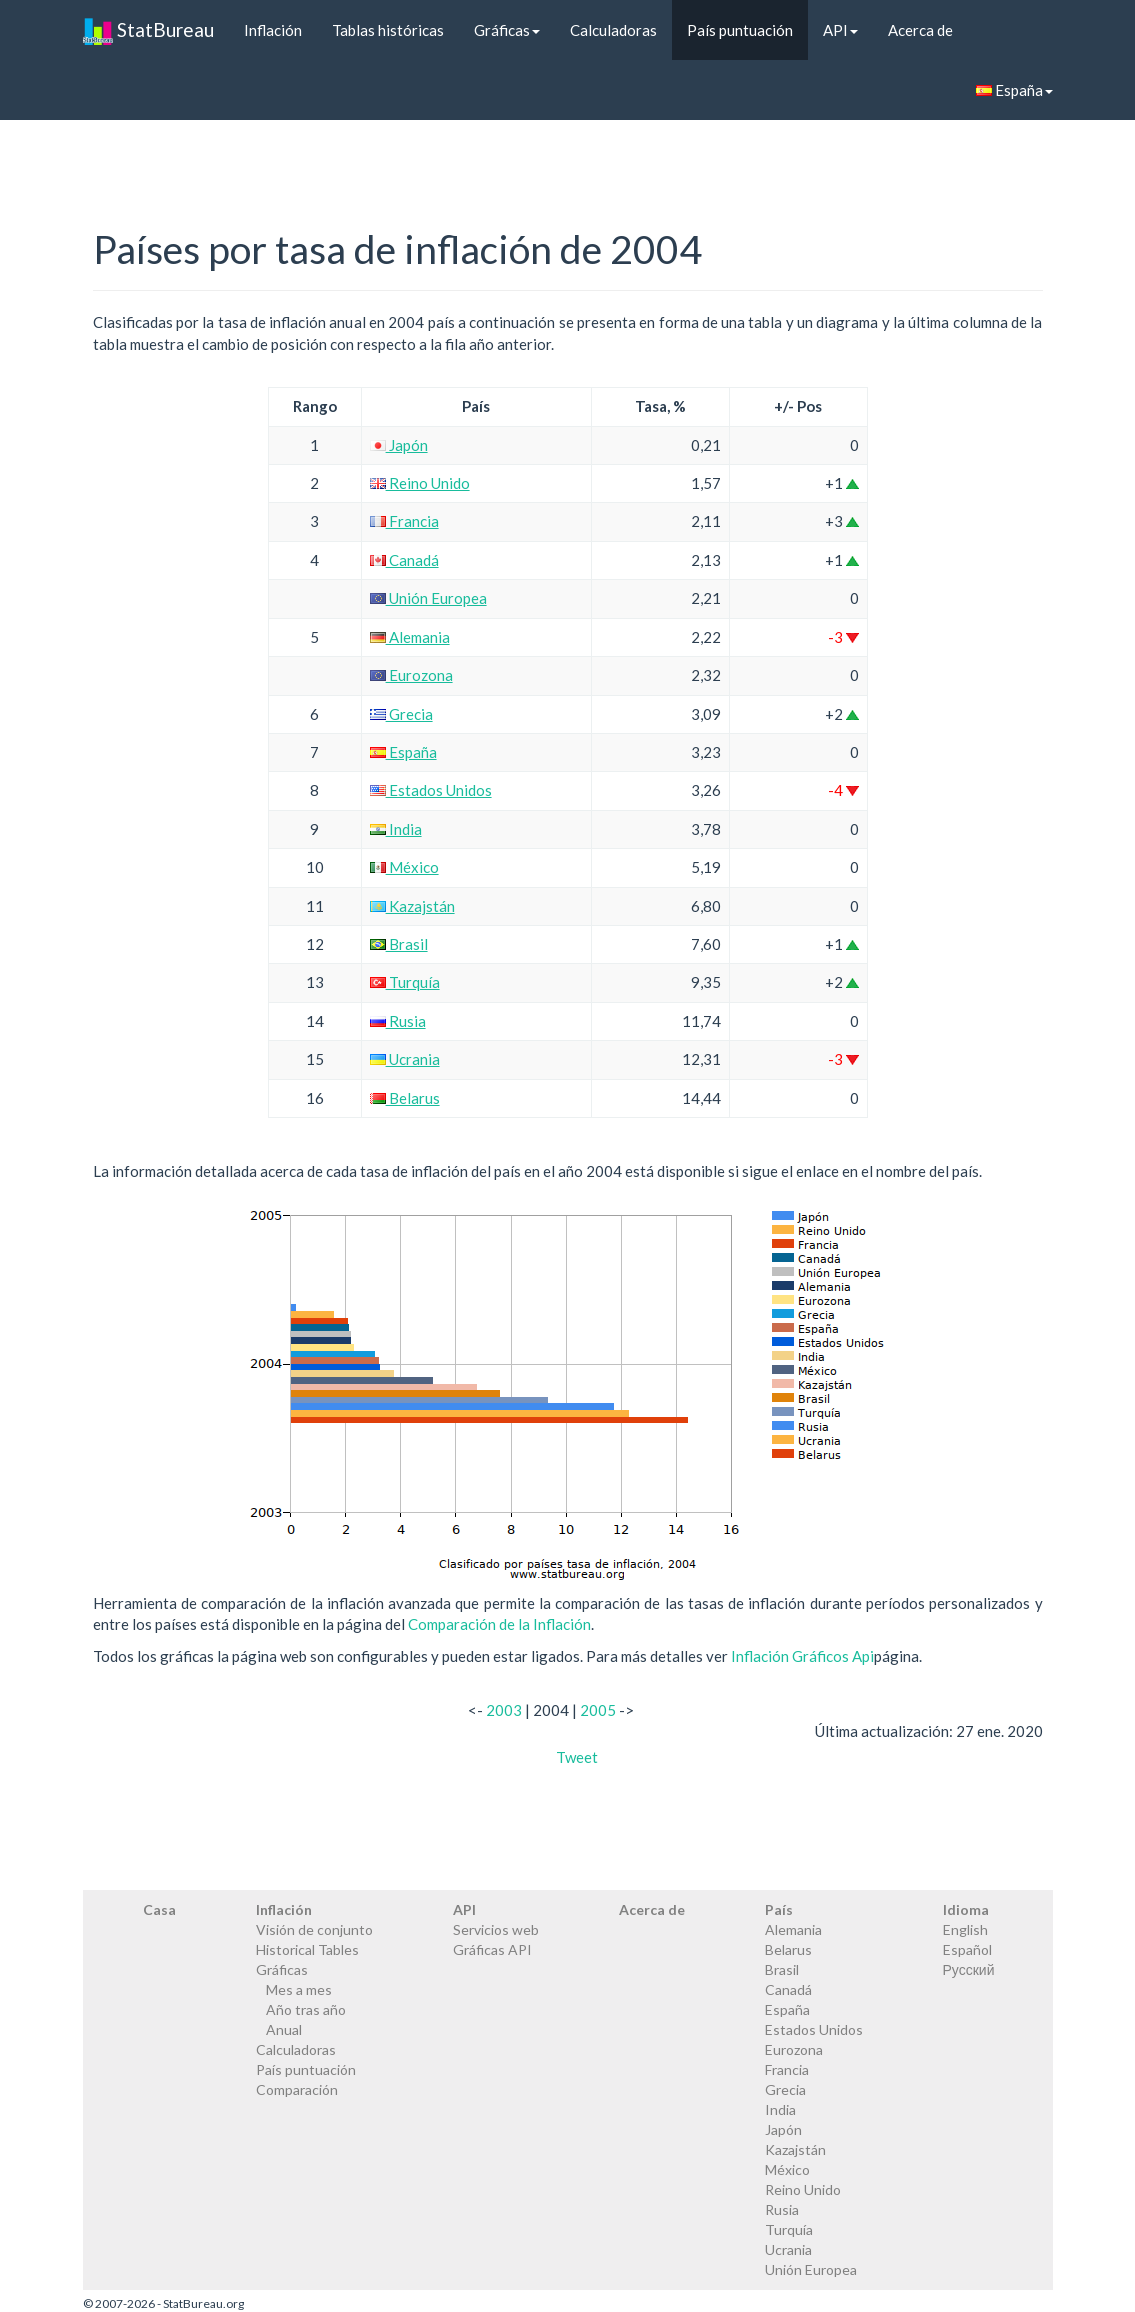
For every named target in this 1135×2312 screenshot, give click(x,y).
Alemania (410, 637)
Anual (284, 2029)
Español (967, 1949)
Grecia (401, 714)
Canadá (404, 560)
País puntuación (740, 30)
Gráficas (507, 30)
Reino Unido (420, 483)
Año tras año (306, 2009)
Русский (969, 1969)
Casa (159, 1909)
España (1014, 90)
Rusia (398, 1021)
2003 (504, 1710)
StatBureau (148, 30)
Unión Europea (428, 598)
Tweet (577, 1757)
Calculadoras (613, 30)
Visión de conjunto (314, 1929)
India (396, 829)
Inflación (273, 30)
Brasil (399, 944)
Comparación (297, 2089)
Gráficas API (492, 1949)
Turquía (405, 982)
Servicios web (496, 1929)
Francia (404, 521)
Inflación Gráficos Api (802, 1656)
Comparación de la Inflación (499, 1624)
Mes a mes (299, 1989)
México (404, 867)
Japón (399, 445)
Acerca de (920, 30)
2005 (598, 1710)
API (840, 30)
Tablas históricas (388, 30)
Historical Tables (307, 1949)
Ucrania (405, 1059)
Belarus (405, 1098)
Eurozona (411, 675)
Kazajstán (412, 906)
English (965, 1929)
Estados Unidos (431, 790)
